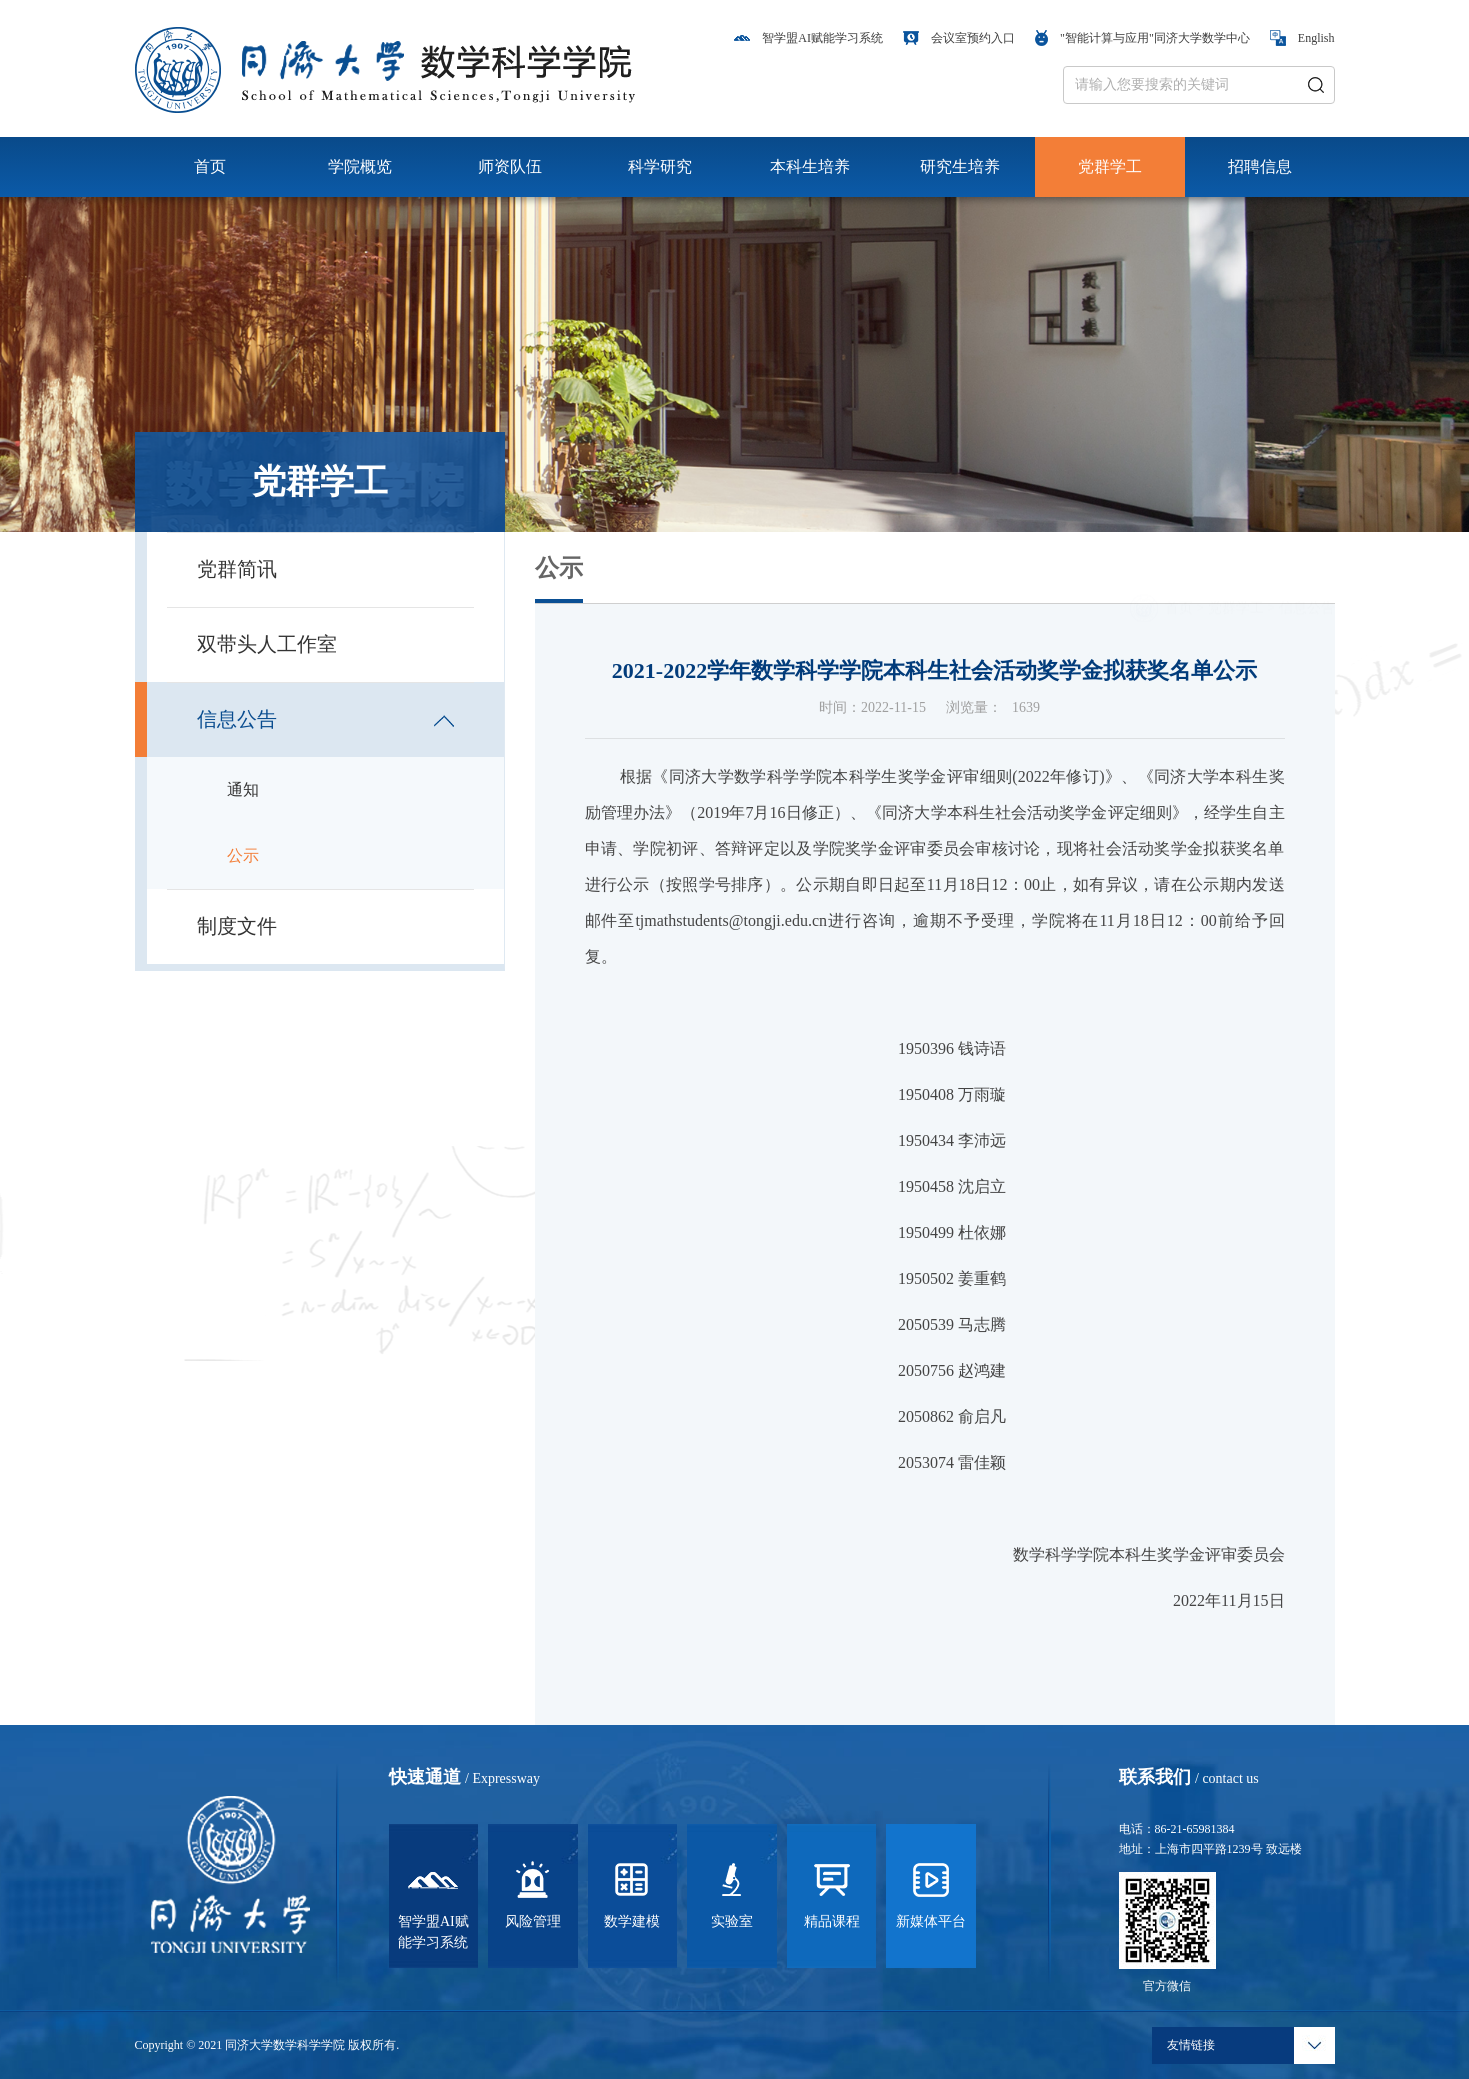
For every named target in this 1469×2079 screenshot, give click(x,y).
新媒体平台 (931, 1892)
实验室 (732, 1892)
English (1302, 38)
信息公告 (1307, 580)
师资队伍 (510, 166)
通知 (243, 789)
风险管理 (533, 1892)
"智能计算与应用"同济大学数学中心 (1142, 38)
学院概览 (360, 166)
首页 (210, 166)
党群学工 (1110, 166)
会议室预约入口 (959, 38)
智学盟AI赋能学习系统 (808, 38)
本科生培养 (810, 166)
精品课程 (832, 1892)
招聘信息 (1260, 166)
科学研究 (660, 166)
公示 (243, 855)
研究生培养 (960, 166)
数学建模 (632, 1892)
